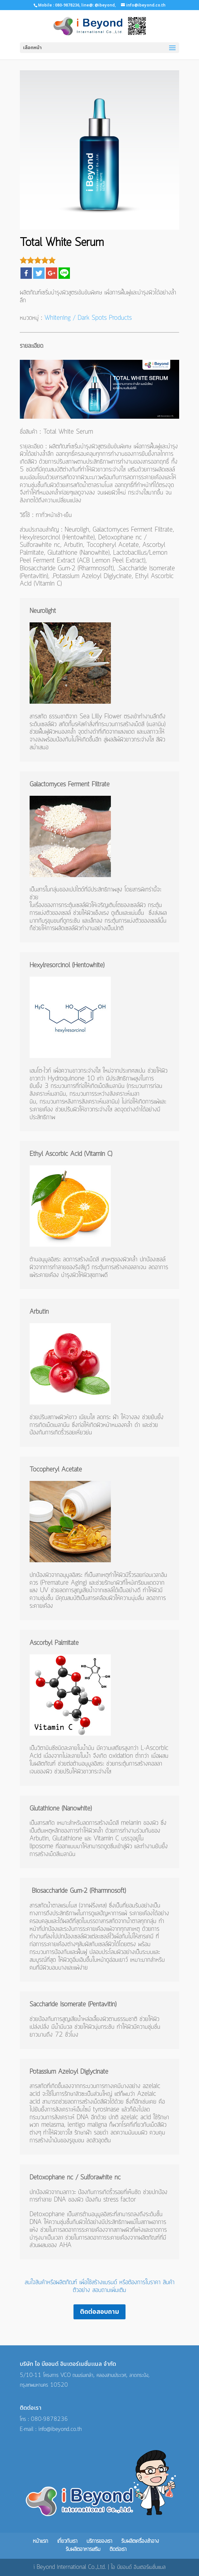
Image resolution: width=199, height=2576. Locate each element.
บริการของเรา (99, 2541)
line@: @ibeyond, (98, 5)
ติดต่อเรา (118, 2549)
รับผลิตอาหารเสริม (83, 2549)
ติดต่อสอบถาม (99, 2312)
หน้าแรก (40, 2541)
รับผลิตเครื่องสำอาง (140, 2541)
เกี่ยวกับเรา (67, 2541)
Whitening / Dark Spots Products (88, 318)
